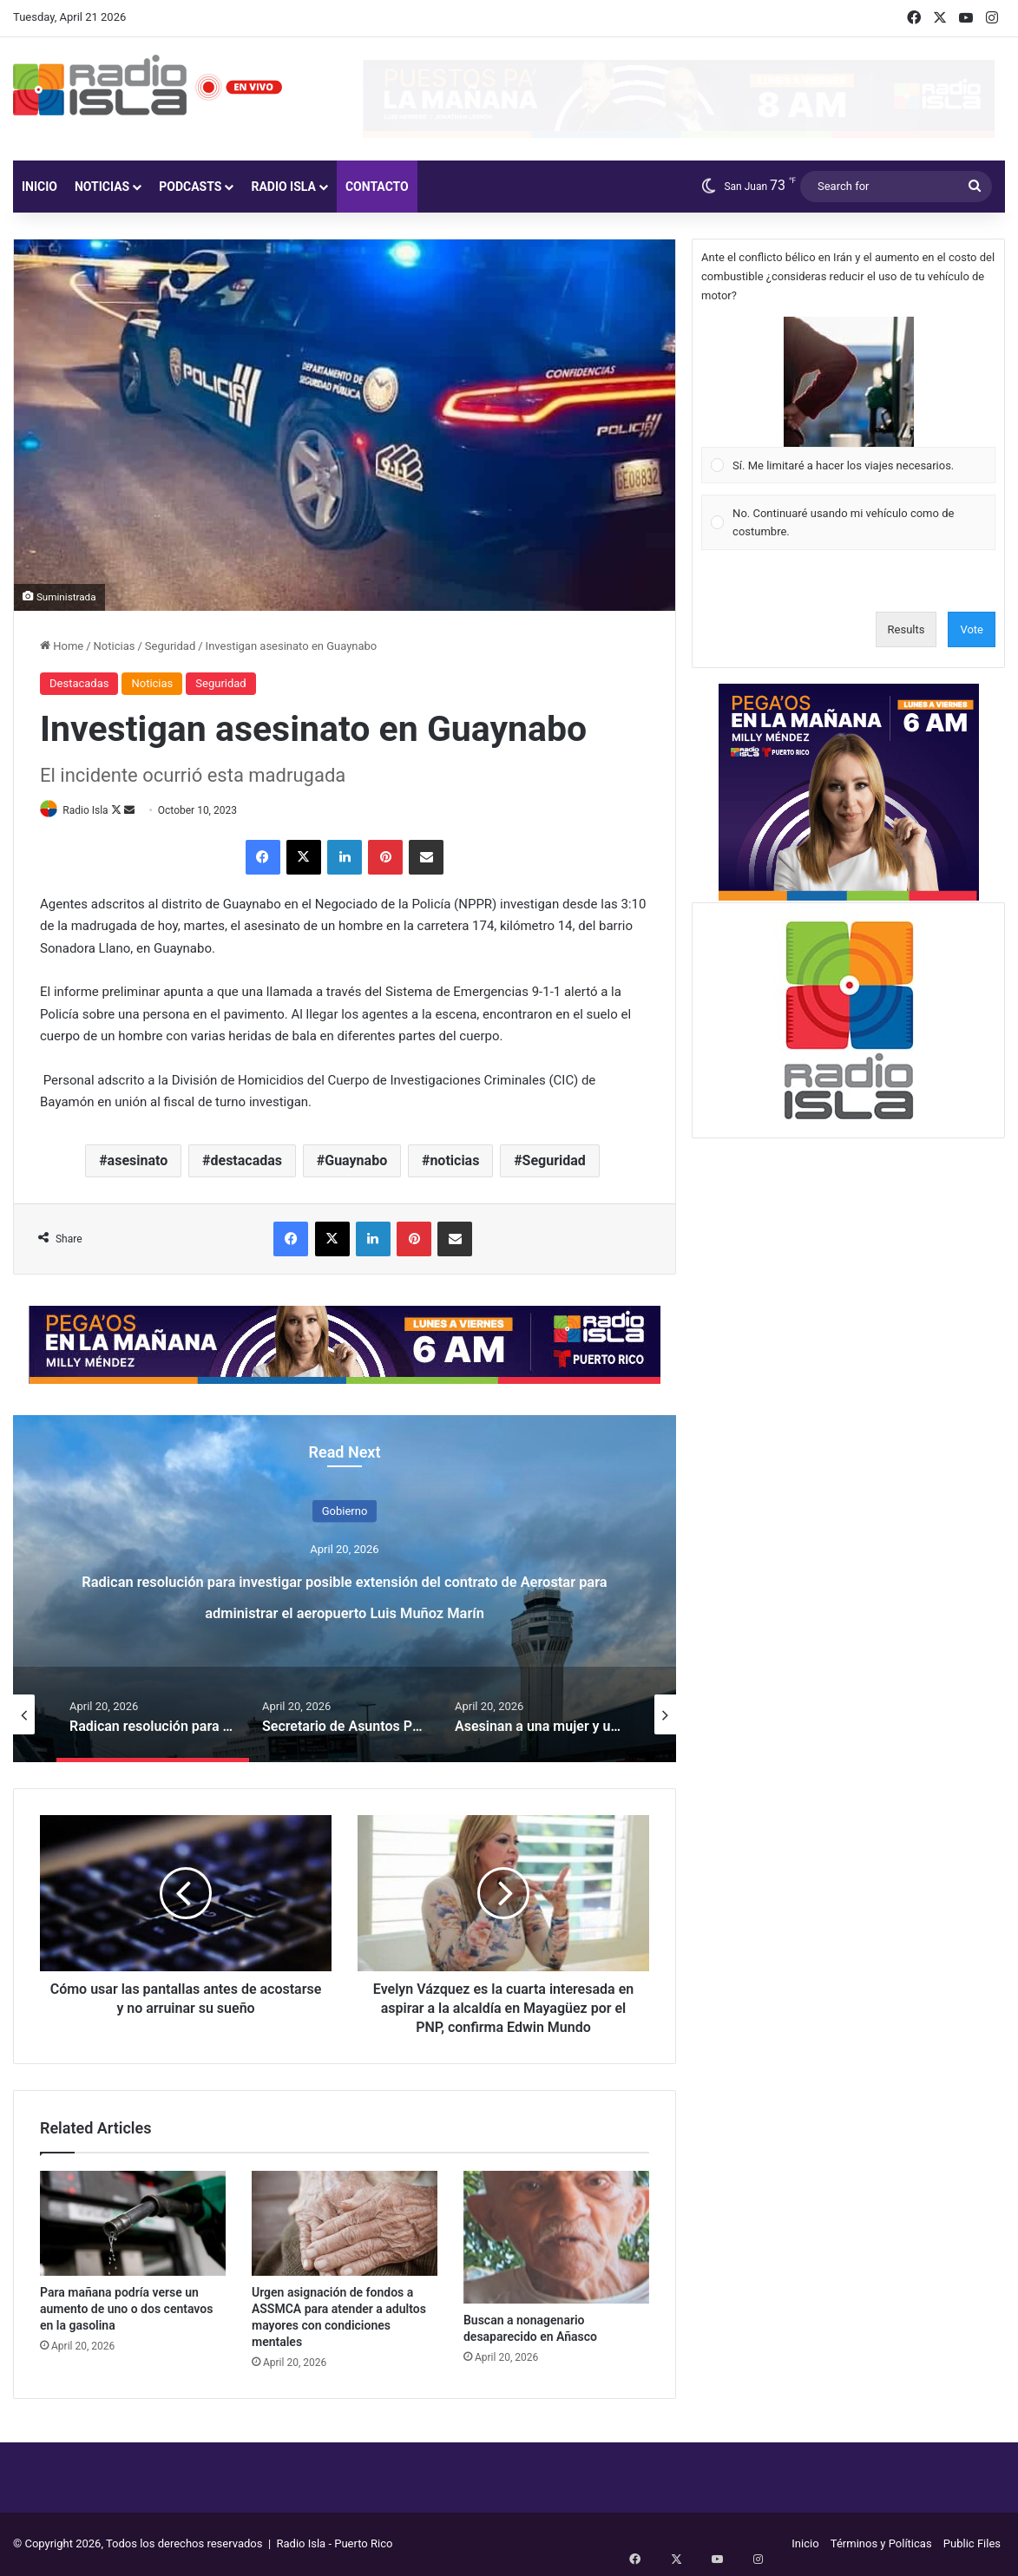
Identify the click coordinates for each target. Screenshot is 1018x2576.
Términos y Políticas (881, 2544)
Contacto (377, 186)
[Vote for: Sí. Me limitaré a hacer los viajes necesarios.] (849, 400)
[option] (344, 1589)
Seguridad (170, 645)
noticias (454, 1161)
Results (906, 629)
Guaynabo (356, 1161)
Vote (971, 629)
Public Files (972, 2544)
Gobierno (345, 1511)
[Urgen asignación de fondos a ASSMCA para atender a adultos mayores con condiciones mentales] (344, 2224)
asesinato (138, 1161)
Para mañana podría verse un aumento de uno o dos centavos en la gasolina (126, 2309)
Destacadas (78, 683)
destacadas (246, 1161)
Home (61, 645)
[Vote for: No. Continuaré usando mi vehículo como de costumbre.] (849, 522)
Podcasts (190, 186)
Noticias (102, 186)
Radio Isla (283, 186)
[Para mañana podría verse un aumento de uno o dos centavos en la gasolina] (133, 2224)
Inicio (39, 186)
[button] (849, 382)
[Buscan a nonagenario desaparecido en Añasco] (556, 2238)
